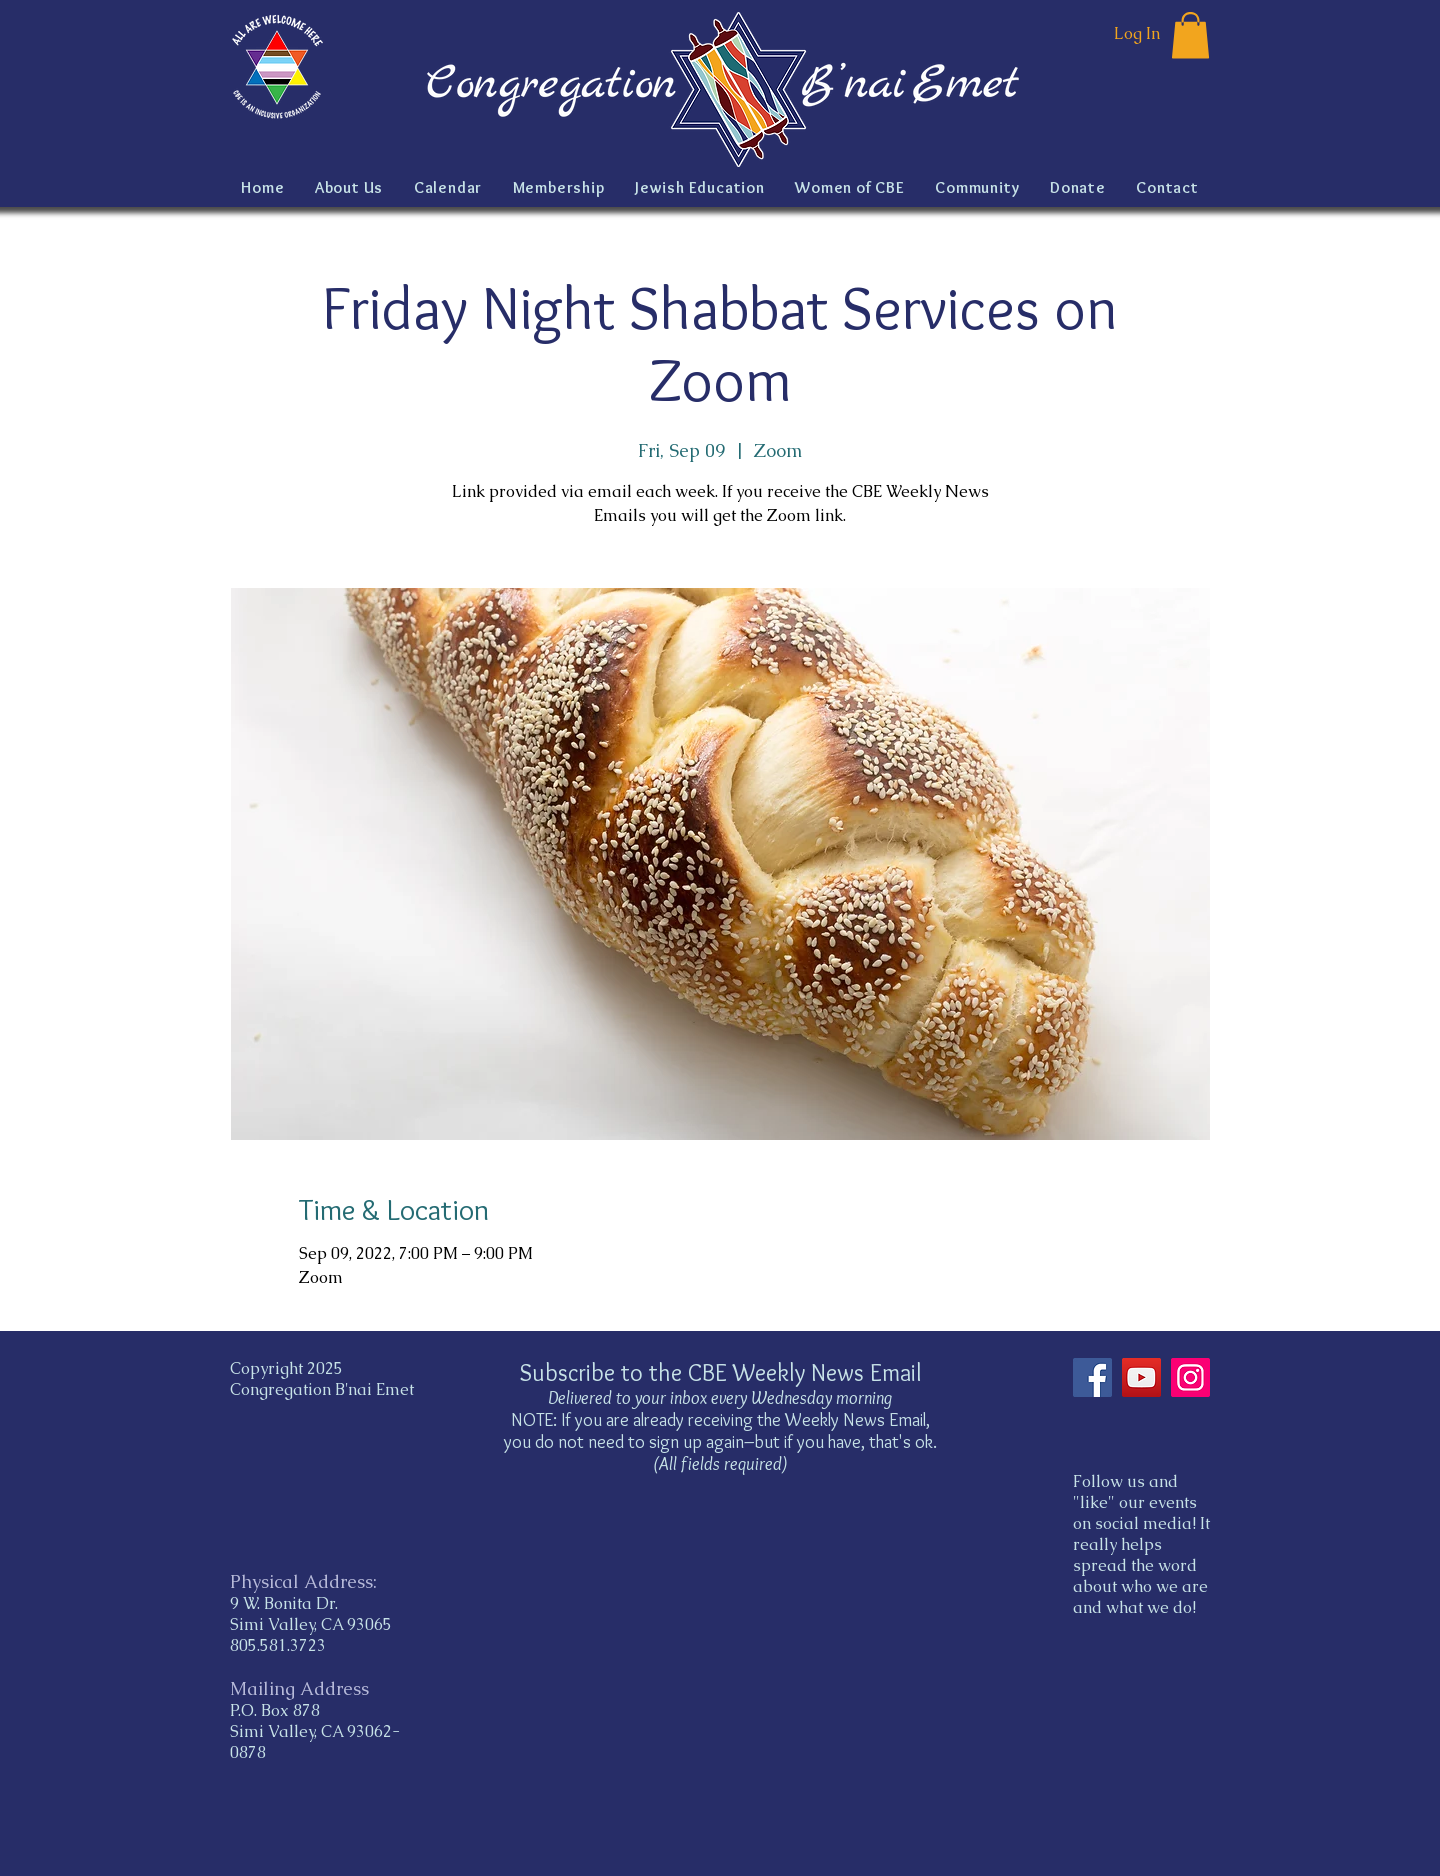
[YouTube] (1141, 1377)
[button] (1190, 35)
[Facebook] (1092, 1377)
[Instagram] (1190, 1377)
